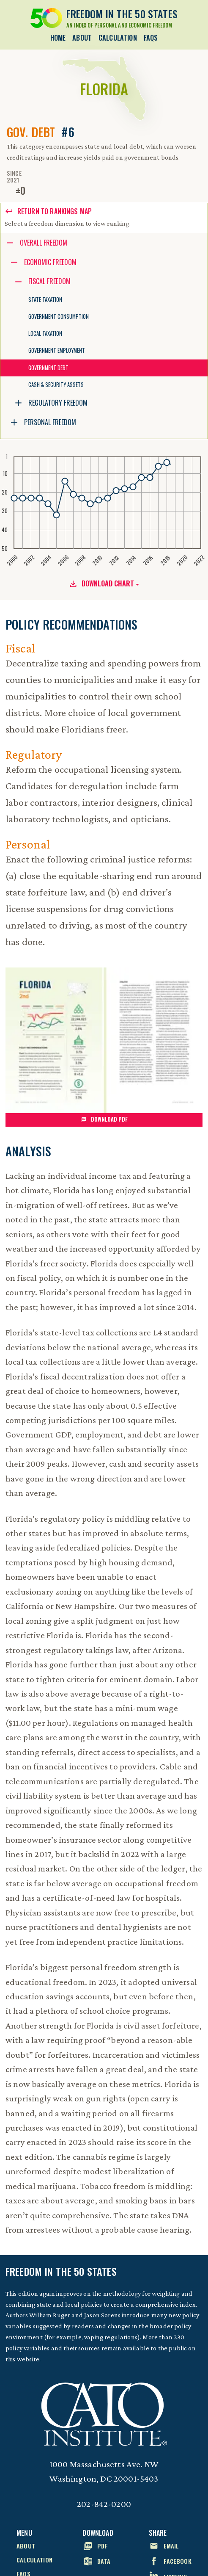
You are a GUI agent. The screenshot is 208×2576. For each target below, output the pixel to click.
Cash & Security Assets (56, 385)
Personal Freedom (50, 422)
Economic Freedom (50, 262)
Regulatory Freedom (58, 403)
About (82, 38)
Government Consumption (58, 316)
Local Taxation (45, 333)
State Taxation (45, 300)
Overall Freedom (43, 243)
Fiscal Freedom (49, 281)
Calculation (118, 38)
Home (58, 38)
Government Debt (48, 368)
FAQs (151, 38)
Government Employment (56, 350)
